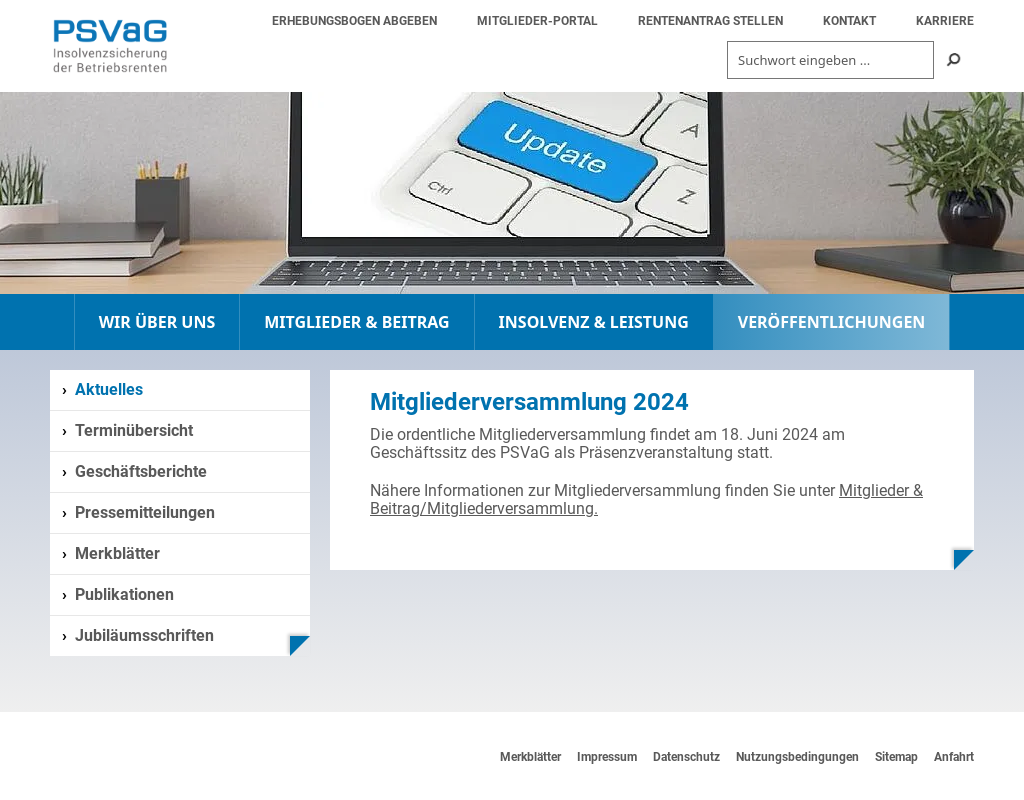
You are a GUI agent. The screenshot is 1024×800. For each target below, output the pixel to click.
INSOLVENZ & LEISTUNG (594, 322)
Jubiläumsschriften (144, 635)
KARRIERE (945, 21)
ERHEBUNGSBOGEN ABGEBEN (354, 21)
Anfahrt (954, 757)
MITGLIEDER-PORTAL (537, 21)
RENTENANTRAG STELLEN (710, 21)
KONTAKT (849, 21)
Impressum (607, 757)
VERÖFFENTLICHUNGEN (832, 322)
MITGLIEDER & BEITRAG (356, 322)
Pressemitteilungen (145, 512)
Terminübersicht (134, 430)
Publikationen (124, 594)
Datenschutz (686, 757)
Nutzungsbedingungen (797, 757)
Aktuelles (109, 389)
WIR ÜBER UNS (157, 322)
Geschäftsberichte (141, 471)
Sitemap (896, 757)
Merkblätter (117, 553)
